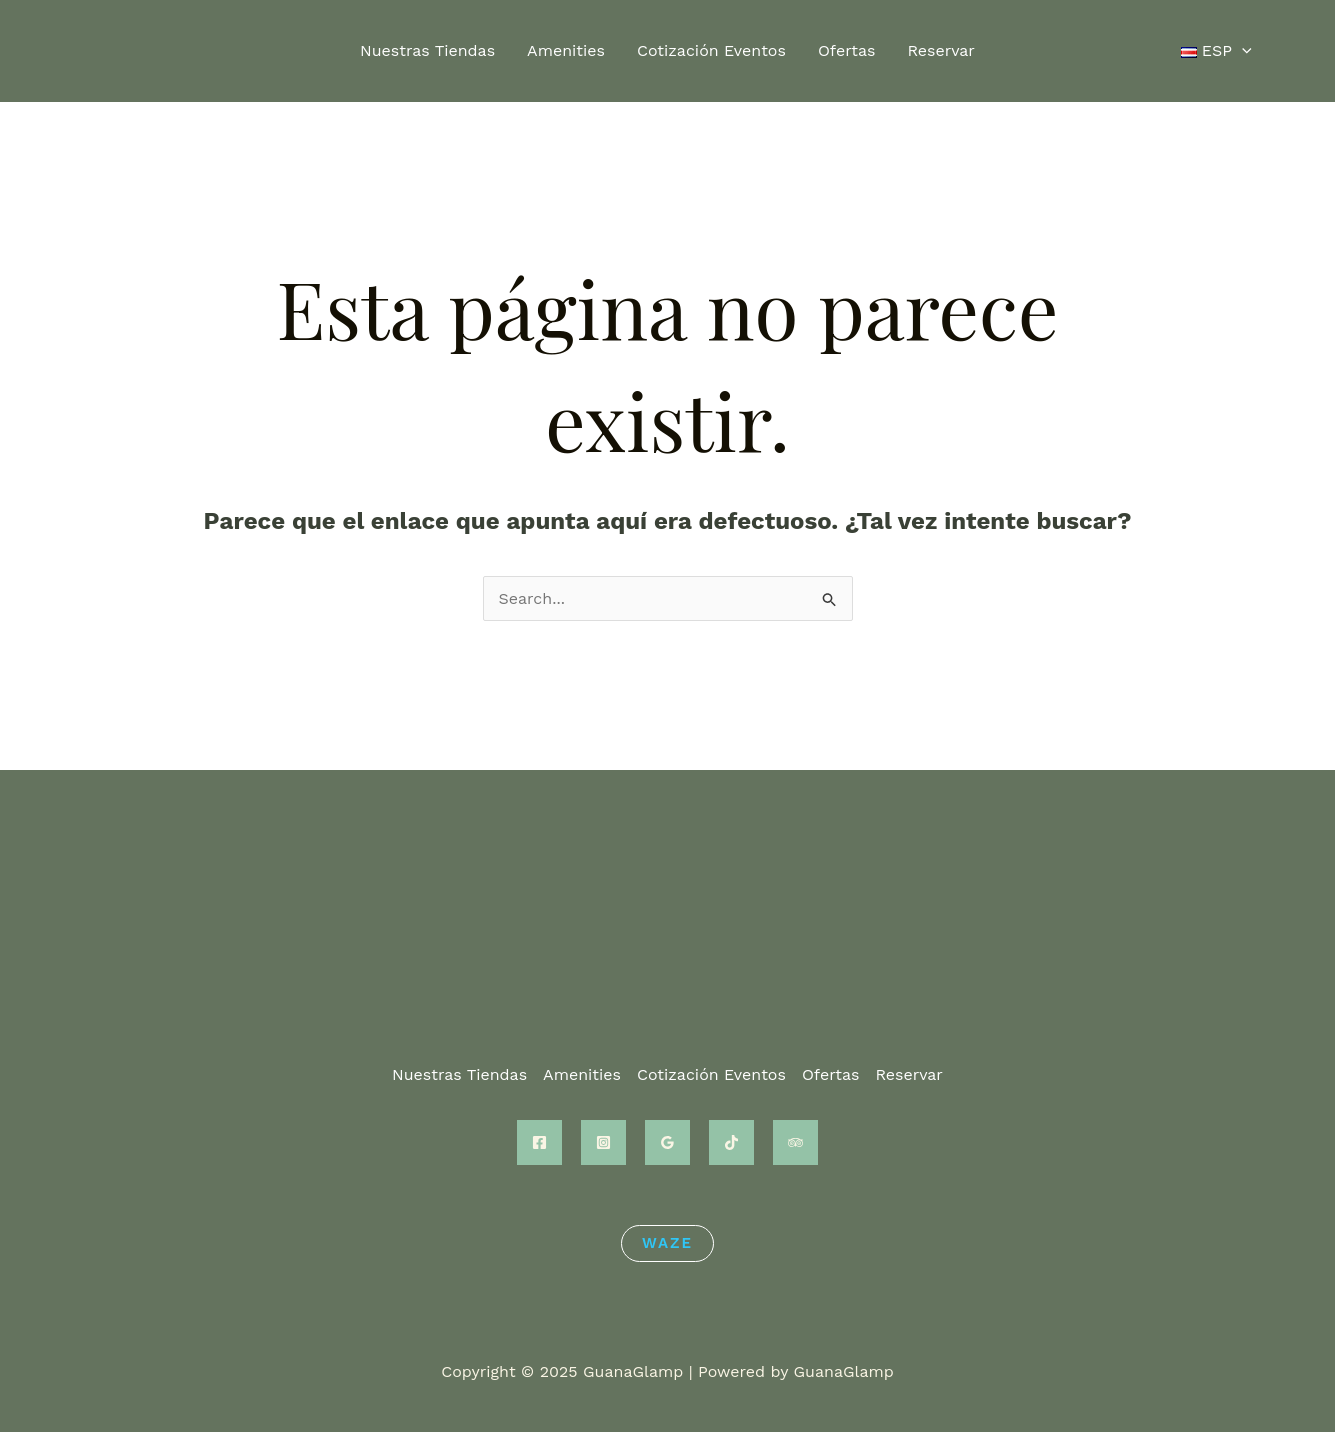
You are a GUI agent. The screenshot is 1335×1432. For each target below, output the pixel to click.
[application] (1242, 50)
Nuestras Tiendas (427, 50)
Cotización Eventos (711, 50)
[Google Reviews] (667, 1142)
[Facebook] (539, 1142)
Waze (667, 1243)
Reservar (941, 50)
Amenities (566, 50)
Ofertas (847, 50)
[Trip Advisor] (795, 1142)
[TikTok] (731, 1142)
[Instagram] (603, 1142)
